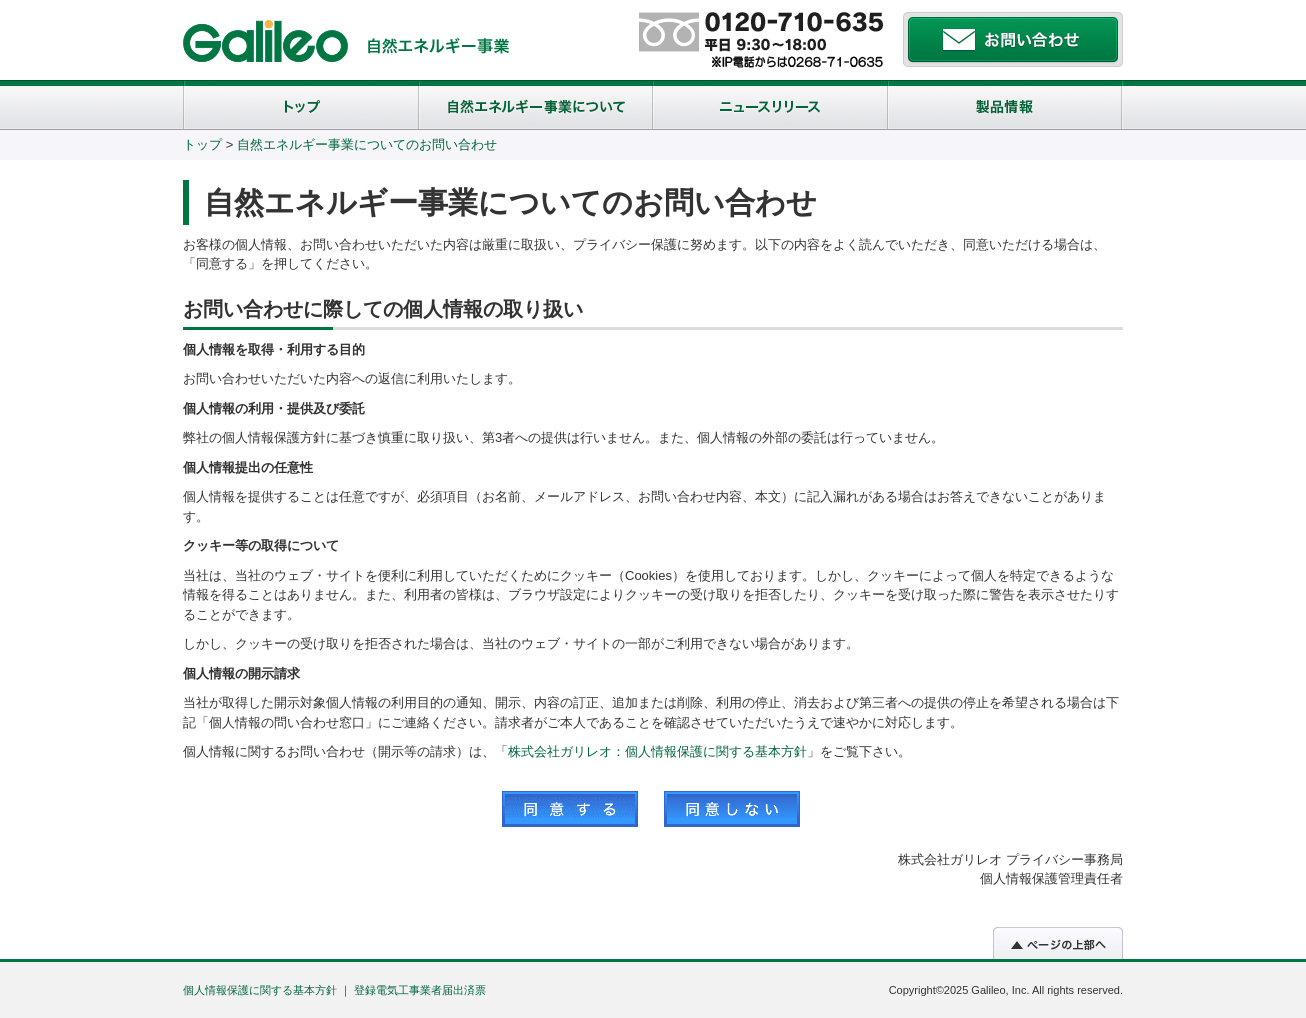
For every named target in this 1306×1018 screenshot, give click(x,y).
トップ (301, 105)
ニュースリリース (770, 105)
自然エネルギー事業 (438, 46)
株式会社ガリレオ (265, 41)
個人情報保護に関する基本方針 (260, 990)
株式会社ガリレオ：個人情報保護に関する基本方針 (657, 751)
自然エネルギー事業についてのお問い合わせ (367, 144)
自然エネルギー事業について (536, 105)
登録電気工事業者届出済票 (420, 990)
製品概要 (1005, 105)
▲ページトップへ (1058, 943)
